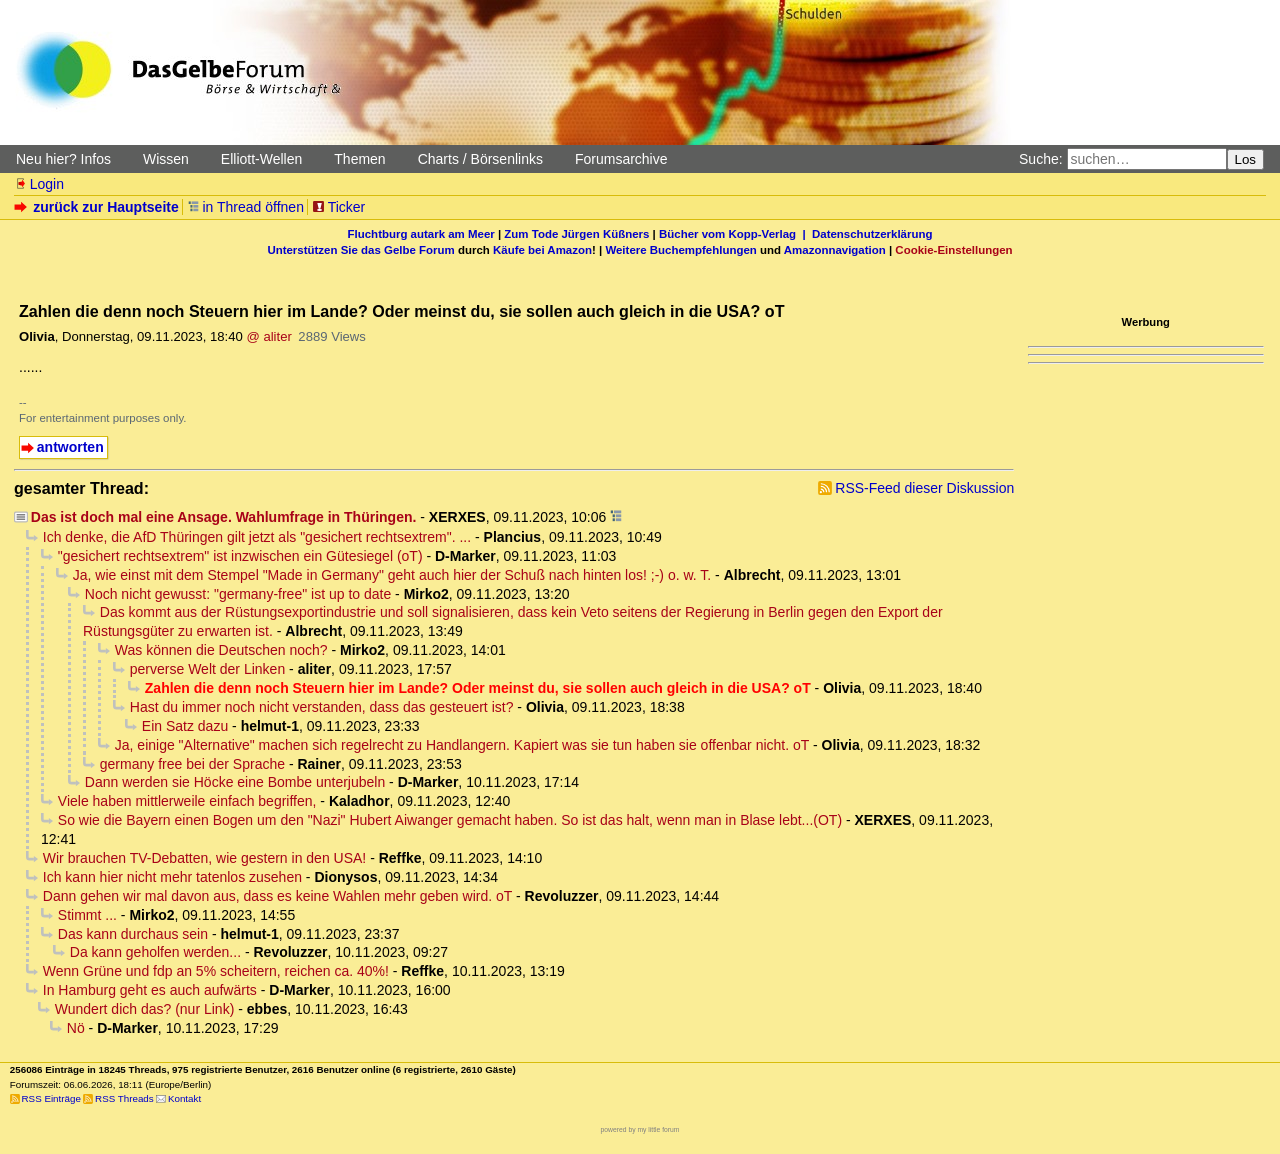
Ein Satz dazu (185, 726)
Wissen (166, 159)
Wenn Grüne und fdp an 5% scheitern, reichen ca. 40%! (216, 971)
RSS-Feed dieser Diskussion (924, 488)
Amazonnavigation (835, 250)
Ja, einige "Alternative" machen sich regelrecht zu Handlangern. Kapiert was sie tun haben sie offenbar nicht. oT (462, 745)
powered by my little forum (640, 1129)
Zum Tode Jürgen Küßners (576, 234)
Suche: (1041, 159)
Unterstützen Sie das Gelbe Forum (360, 250)
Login (39, 184)
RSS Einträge (51, 1098)
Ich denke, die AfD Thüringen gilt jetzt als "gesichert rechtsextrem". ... (257, 537)
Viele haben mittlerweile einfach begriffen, (187, 801)
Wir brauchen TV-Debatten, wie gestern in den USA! (204, 858)
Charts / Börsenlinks (480, 159)
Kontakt (184, 1098)
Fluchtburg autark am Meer (421, 234)
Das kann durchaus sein (133, 934)
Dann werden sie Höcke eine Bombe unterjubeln (235, 782)
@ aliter (268, 336)
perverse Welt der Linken (207, 669)
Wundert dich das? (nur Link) (145, 1009)
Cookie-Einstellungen (953, 250)
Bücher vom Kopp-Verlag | (735, 234)
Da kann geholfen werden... (155, 952)
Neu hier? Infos (63, 159)
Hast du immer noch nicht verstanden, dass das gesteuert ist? (322, 707)
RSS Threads (124, 1098)
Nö (76, 1028)
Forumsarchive (621, 159)
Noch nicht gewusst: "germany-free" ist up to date (238, 594)
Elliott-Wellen (261, 159)
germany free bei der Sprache (192, 764)
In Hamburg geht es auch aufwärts (150, 990)
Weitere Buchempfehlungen (680, 250)
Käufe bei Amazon (542, 250)
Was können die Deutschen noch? (221, 650)
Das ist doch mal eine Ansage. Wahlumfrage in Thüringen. (224, 517)
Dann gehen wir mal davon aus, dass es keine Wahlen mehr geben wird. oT (277, 896)
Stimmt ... (87, 915)
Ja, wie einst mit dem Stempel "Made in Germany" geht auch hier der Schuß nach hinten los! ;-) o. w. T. (392, 575)
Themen (359, 159)
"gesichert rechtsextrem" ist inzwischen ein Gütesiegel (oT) (240, 556)
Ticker (338, 207)
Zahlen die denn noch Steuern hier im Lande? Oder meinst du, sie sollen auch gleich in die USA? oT (478, 688)
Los (1246, 159)
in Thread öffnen (245, 207)
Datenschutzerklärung (872, 234)
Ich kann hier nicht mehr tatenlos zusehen (172, 877)
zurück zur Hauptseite (98, 207)
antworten (70, 447)
